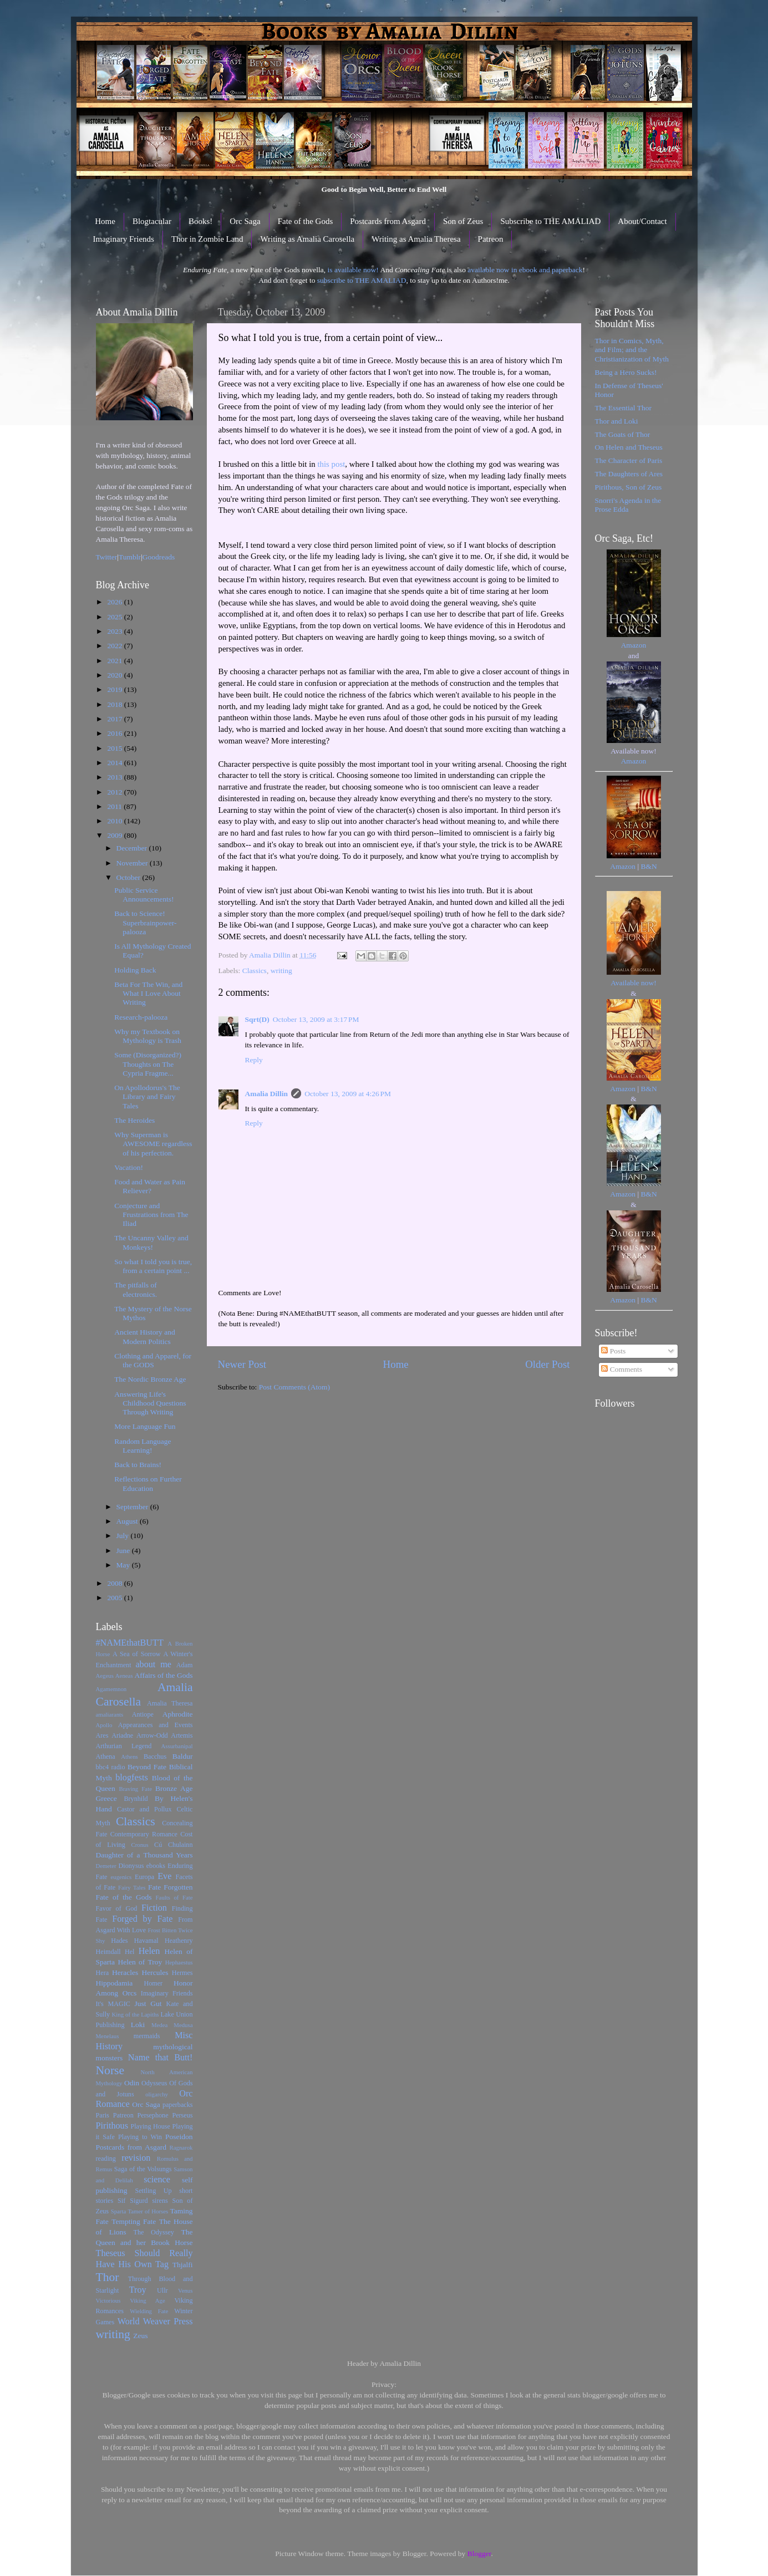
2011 (115, 806)
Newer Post (242, 1364)
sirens (159, 2201)
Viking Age (147, 2300)
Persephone (153, 2115)
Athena (105, 1756)
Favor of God (117, 1908)
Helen (149, 1951)
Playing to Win (140, 2137)
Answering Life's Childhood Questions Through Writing (150, 1403)
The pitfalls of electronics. (135, 1289)
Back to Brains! (137, 1464)
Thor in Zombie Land (207, 239)
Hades (119, 1940)
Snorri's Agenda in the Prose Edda (628, 504)
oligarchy (156, 2094)
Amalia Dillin (266, 1094)
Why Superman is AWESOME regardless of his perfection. (153, 1144)
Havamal (146, 1940)
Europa (144, 1877)
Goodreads (159, 557)
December (132, 848)
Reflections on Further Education (147, 1483)
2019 (115, 689)
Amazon (634, 645)
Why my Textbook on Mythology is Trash (147, 1036)
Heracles (125, 1972)
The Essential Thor (623, 408)
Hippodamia (114, 1983)
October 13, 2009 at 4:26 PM (347, 1094)
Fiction (154, 1908)
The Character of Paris (629, 460)
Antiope (143, 1714)
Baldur (182, 1756)
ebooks (155, 1866)
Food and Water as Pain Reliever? (149, 1186)
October (129, 877)
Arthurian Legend (124, 1746)
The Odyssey (154, 2232)
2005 (115, 1598)
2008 (115, 1583)
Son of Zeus (463, 221)
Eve (164, 1876)
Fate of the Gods (305, 221)
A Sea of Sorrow (137, 1654)
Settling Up (153, 2191)
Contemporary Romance (143, 1834)
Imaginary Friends (123, 239)
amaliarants (110, 1714)
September (133, 1507)
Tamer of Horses (148, 2211)
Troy (137, 2290)
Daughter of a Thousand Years (144, 1855)
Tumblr (130, 557)
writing (281, 970)
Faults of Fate (174, 1897)
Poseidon (179, 2136)
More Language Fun (144, 1426)
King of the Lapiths (135, 2014)
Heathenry (179, 1940)
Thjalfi (182, 2265)
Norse (110, 2070)
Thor (107, 2277)
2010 (115, 821)
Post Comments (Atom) (294, 1387)
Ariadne (122, 1735)
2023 (115, 631)
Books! (200, 221)
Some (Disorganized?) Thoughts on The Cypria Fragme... (147, 1064)
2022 (115, 646)
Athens (129, 1756)
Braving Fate (135, 1788)
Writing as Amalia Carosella (307, 239)
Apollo (104, 1725)
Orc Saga (245, 221)
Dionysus (131, 1866)
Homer (153, 1983)
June (124, 1550)
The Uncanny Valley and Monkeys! (151, 1242)
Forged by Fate (142, 1919)
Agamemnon (111, 1689)
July (123, 1535)
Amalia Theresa (170, 1703)
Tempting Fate (133, 2221)
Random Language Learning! (142, 1445)
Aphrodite (177, 1714)
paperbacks (177, 2105)
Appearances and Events (155, 1725)
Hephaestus (179, 1962)
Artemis (181, 1735)
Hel (130, 1952)
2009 (115, 835)
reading (106, 2158)
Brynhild (136, 1799)
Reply (254, 1060)
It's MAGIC (113, 2004)
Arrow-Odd (152, 1735)
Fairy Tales (132, 1887)
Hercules (155, 1972)
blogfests (131, 1778)
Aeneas (124, 1675)
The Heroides (134, 1120)
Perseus (182, 2115)
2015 (115, 748)
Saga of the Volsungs (143, 2169)
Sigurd (139, 2201)
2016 (115, 733)
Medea (159, 2025)
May (124, 1565)
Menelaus (107, 2036)
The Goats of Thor (622, 434)
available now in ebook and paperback (524, 270)
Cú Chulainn (173, 1845)
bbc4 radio (110, 1767)
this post (331, 464)
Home (105, 221)
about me (153, 1664)
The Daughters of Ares (629, 474)
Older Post (547, 1364)
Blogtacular (152, 221)
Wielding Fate (149, 2311)
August (128, 1521)
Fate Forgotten (170, 1887)
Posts (613, 1351)
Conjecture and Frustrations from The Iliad (151, 1215)
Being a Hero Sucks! (626, 372)
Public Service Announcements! (144, 894)
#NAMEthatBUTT (130, 1643)
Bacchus (155, 1756)
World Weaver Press (155, 2321)
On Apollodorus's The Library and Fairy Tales (147, 1096)
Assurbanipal (177, 1746)
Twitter (107, 557)
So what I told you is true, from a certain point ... (153, 1266)
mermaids (147, 2036)
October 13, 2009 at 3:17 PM (316, 1019)
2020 (115, 675)
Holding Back (135, 970)
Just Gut (147, 2003)
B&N (648, 866)
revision (135, 2158)
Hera (102, 1973)
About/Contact (642, 221)
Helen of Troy (140, 1962)
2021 (115, 660)
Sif (121, 2201)
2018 (115, 704)
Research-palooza (140, 1017)
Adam (184, 1665)
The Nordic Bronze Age (150, 1379)
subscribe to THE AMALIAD (361, 280)
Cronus (139, 1844)
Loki (138, 2024)
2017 (115, 719)
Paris (102, 2115)
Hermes (182, 1973)
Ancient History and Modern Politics (144, 1336)
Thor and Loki (616, 421)
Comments (621, 1369)
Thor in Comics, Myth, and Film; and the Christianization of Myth (632, 350)
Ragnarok (181, 2147)
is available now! (353, 270)
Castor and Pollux (144, 1809)
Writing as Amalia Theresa (416, 239)
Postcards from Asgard (388, 221)
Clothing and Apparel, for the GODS (152, 1360)
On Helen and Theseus (629, 447)
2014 (115, 762)
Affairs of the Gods (164, 1675)
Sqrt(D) (257, 1019)
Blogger (479, 2553)
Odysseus (154, 2083)
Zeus (140, 2335)
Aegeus (105, 1675)
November (133, 863)
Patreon (490, 239)
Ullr (162, 2290)
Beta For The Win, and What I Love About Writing (148, 993)
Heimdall (108, 1952)
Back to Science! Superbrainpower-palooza (145, 922)
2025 (115, 617)
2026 (115, 602)
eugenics (121, 1877)
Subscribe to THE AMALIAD (550, 221)
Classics (254, 970)
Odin (131, 2083)
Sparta (118, 2211)
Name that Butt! (160, 2058)
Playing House (150, 2126)
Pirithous (112, 2126)
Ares (102, 1735)
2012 (115, 792)
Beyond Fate (147, 1767)
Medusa (183, 2025)
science (157, 2180)
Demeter (106, 1865)
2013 (115, 777)
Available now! (634, 983)
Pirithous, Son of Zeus (628, 487)
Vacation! (128, 1167)
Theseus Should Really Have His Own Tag (144, 2258)
